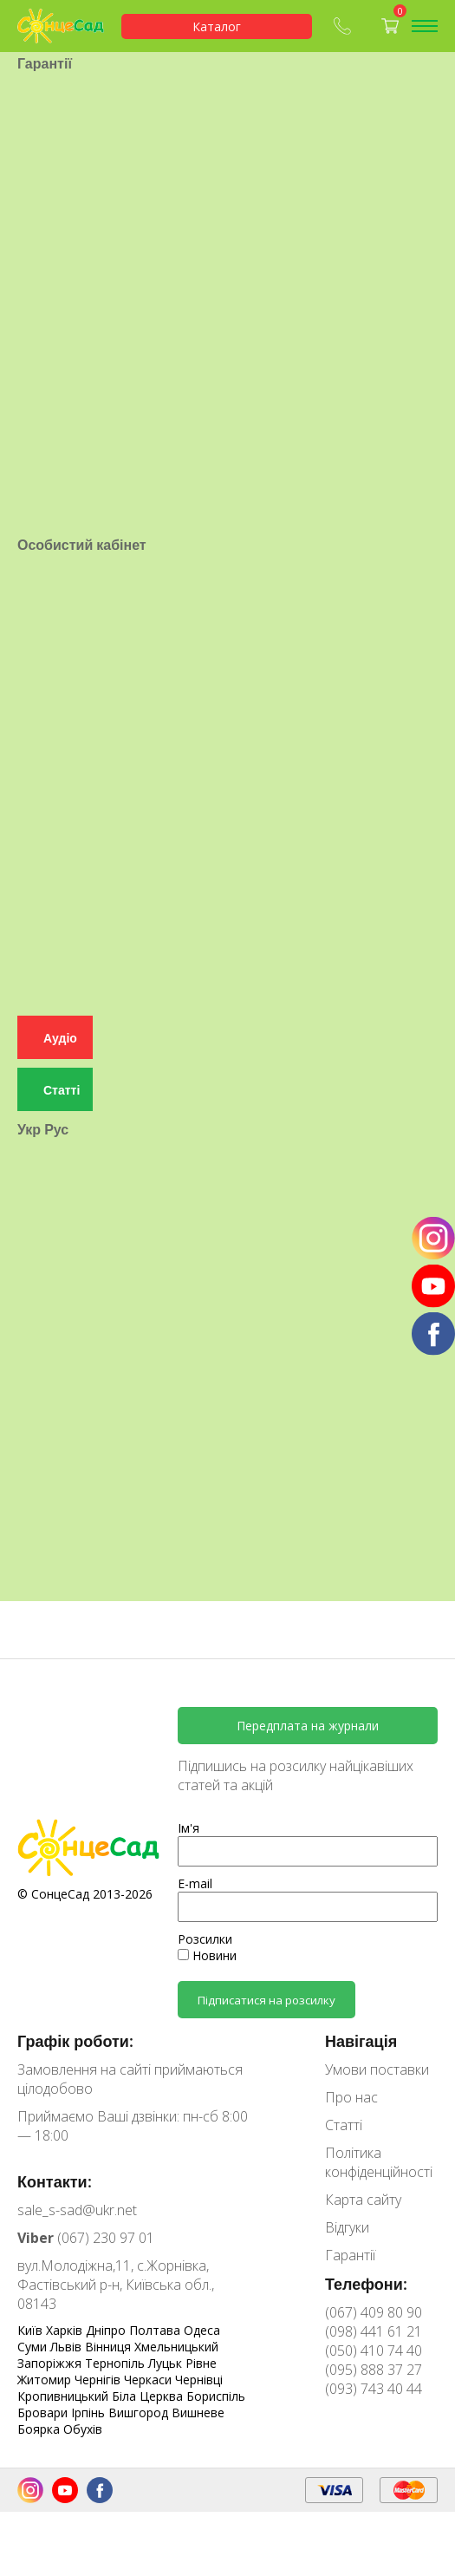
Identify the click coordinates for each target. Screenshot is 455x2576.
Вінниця (109, 2346)
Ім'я (188, 1828)
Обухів (82, 2429)
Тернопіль (116, 2363)
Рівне (201, 2363)
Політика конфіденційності (378, 2162)
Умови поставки (377, 2069)
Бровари (44, 2412)
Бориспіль (215, 2396)
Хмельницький (176, 2346)
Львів (67, 2346)
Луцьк (166, 2363)
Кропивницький (64, 2396)
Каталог (216, 26)
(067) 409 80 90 (373, 2312)
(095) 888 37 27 (373, 2369)
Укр (29, 1078)
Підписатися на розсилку (266, 2000)
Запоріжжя (51, 2363)
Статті (61, 1038)
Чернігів (99, 2379)
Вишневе (198, 2412)
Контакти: (54, 2181)
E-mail (195, 1883)
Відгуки (347, 2227)
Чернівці (199, 2379)
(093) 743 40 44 (373, 2388)
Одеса (202, 2330)
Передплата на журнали (308, 1725)
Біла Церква (149, 2396)
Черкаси (149, 2379)
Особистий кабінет (81, 510)
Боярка (40, 2429)
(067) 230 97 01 (85, 2237)
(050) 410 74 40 (373, 2350)
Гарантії (350, 2255)
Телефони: (366, 2283)
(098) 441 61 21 (373, 2331)
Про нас (351, 2097)
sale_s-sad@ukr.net (77, 2210)
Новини (207, 1955)
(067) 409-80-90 (342, 26)
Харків (66, 2330)
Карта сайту (363, 2199)
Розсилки (205, 1939)
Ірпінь (89, 2412)
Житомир (46, 2379)
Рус (56, 1078)
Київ (31, 2330)
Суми (33, 2346)
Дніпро (107, 2330)
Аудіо (60, 986)
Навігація (361, 2040)
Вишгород (140, 2412)
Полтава (156, 2330)
